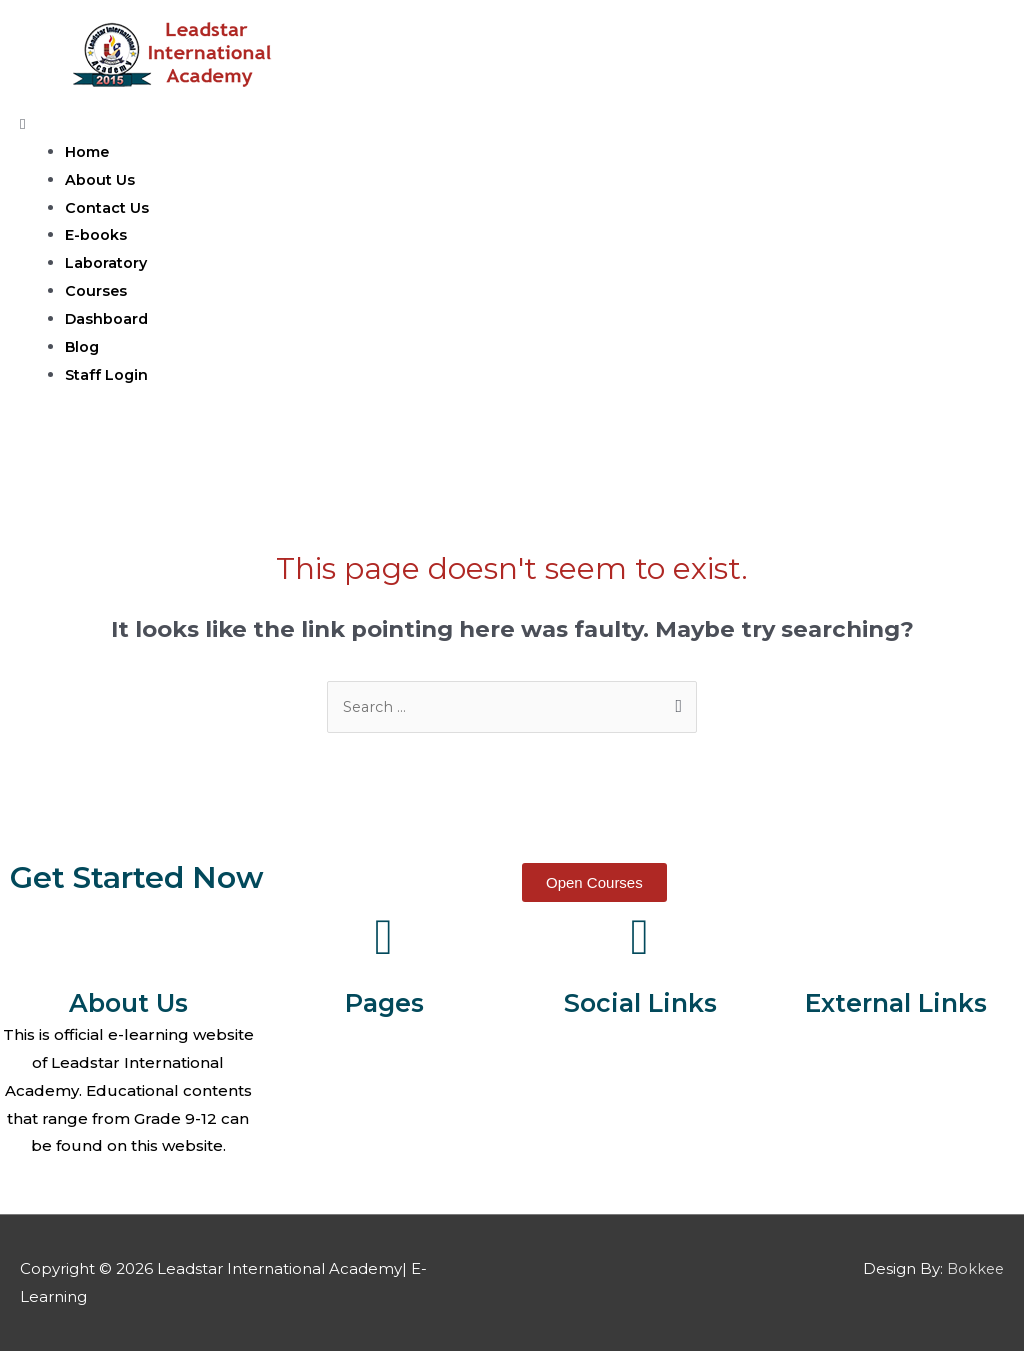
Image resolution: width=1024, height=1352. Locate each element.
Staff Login (107, 374)
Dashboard (107, 318)
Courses (96, 290)
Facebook (640, 1035)
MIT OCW (896, 1091)
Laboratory (106, 262)
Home (88, 151)
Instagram (640, 1146)
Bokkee (974, 1269)
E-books (96, 234)
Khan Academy (896, 1035)
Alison (896, 1174)
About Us (100, 179)
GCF (896, 1119)
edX (896, 1146)
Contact (384, 1091)
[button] (594, 883)
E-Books (384, 1146)
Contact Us (107, 207)
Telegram (640, 1119)
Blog (83, 346)
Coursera (896, 1063)
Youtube (640, 1091)
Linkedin (640, 1174)
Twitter (640, 1063)
